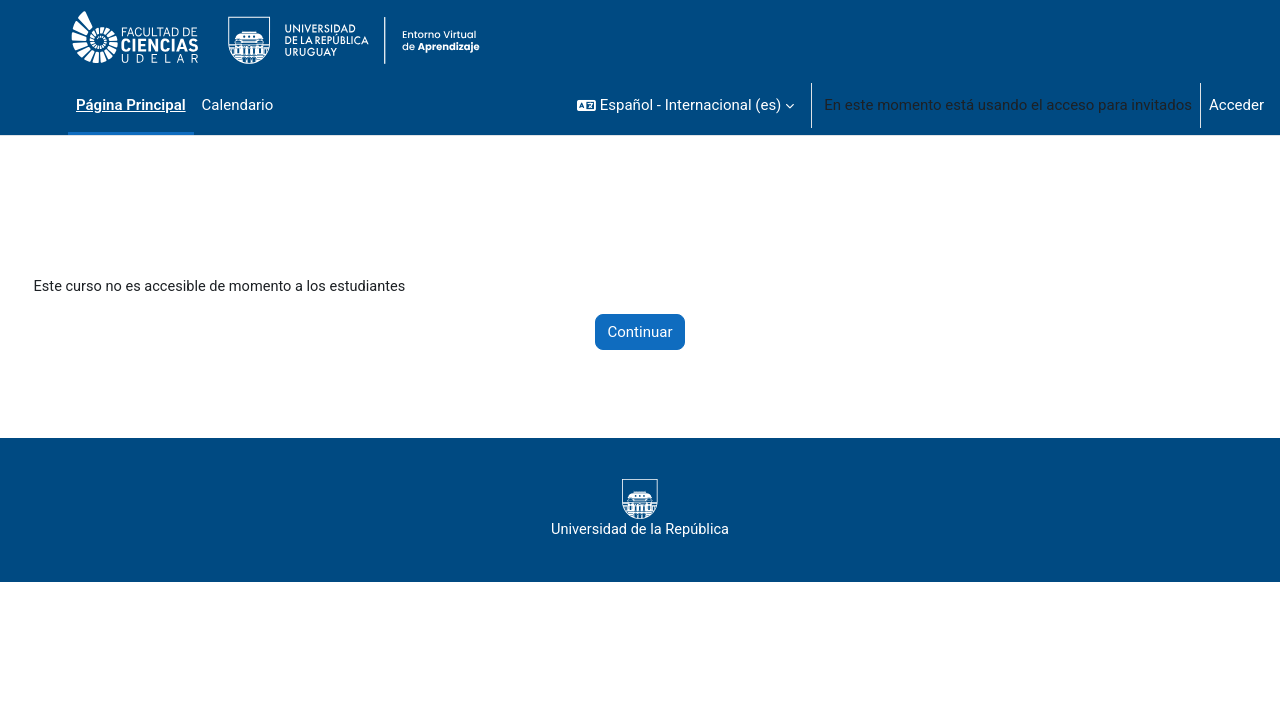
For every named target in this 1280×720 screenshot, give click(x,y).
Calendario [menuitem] (238, 105)
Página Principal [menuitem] (131, 105)
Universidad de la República (639, 510)
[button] (685, 105)
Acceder (1236, 105)
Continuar (640, 333)
